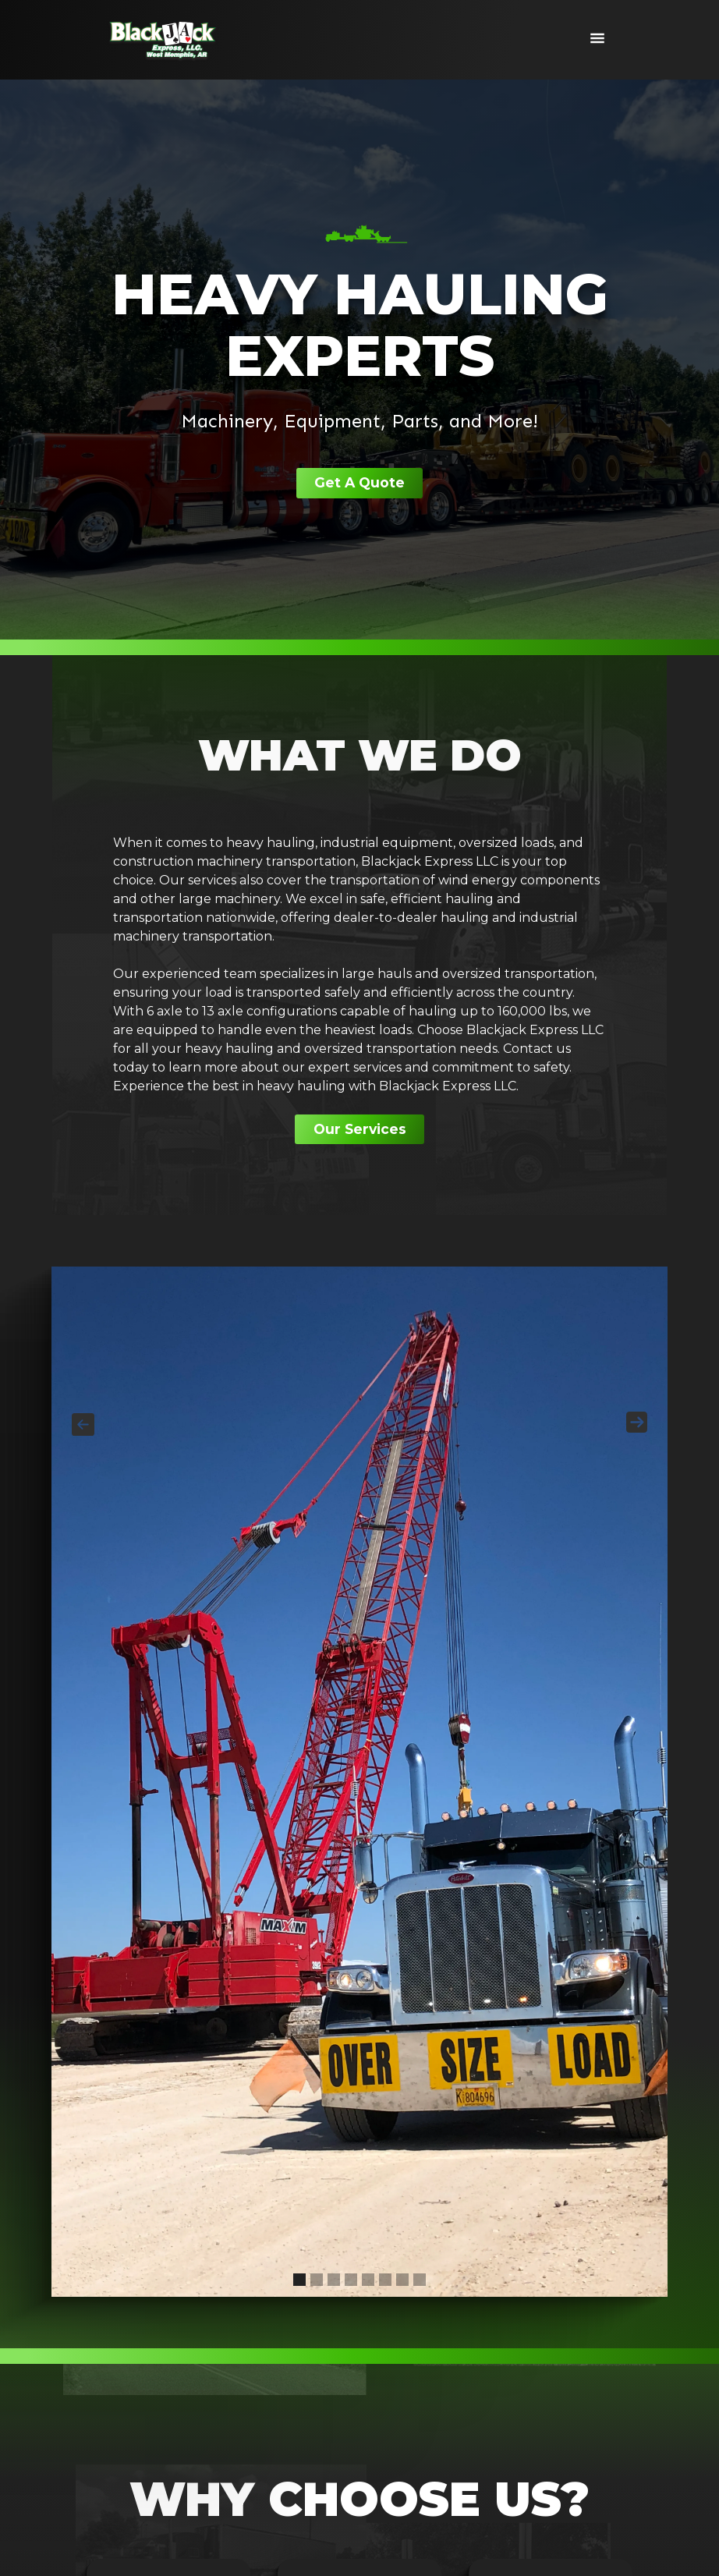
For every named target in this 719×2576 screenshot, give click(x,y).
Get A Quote (359, 483)
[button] (597, 39)
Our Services (360, 1130)
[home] (162, 40)
